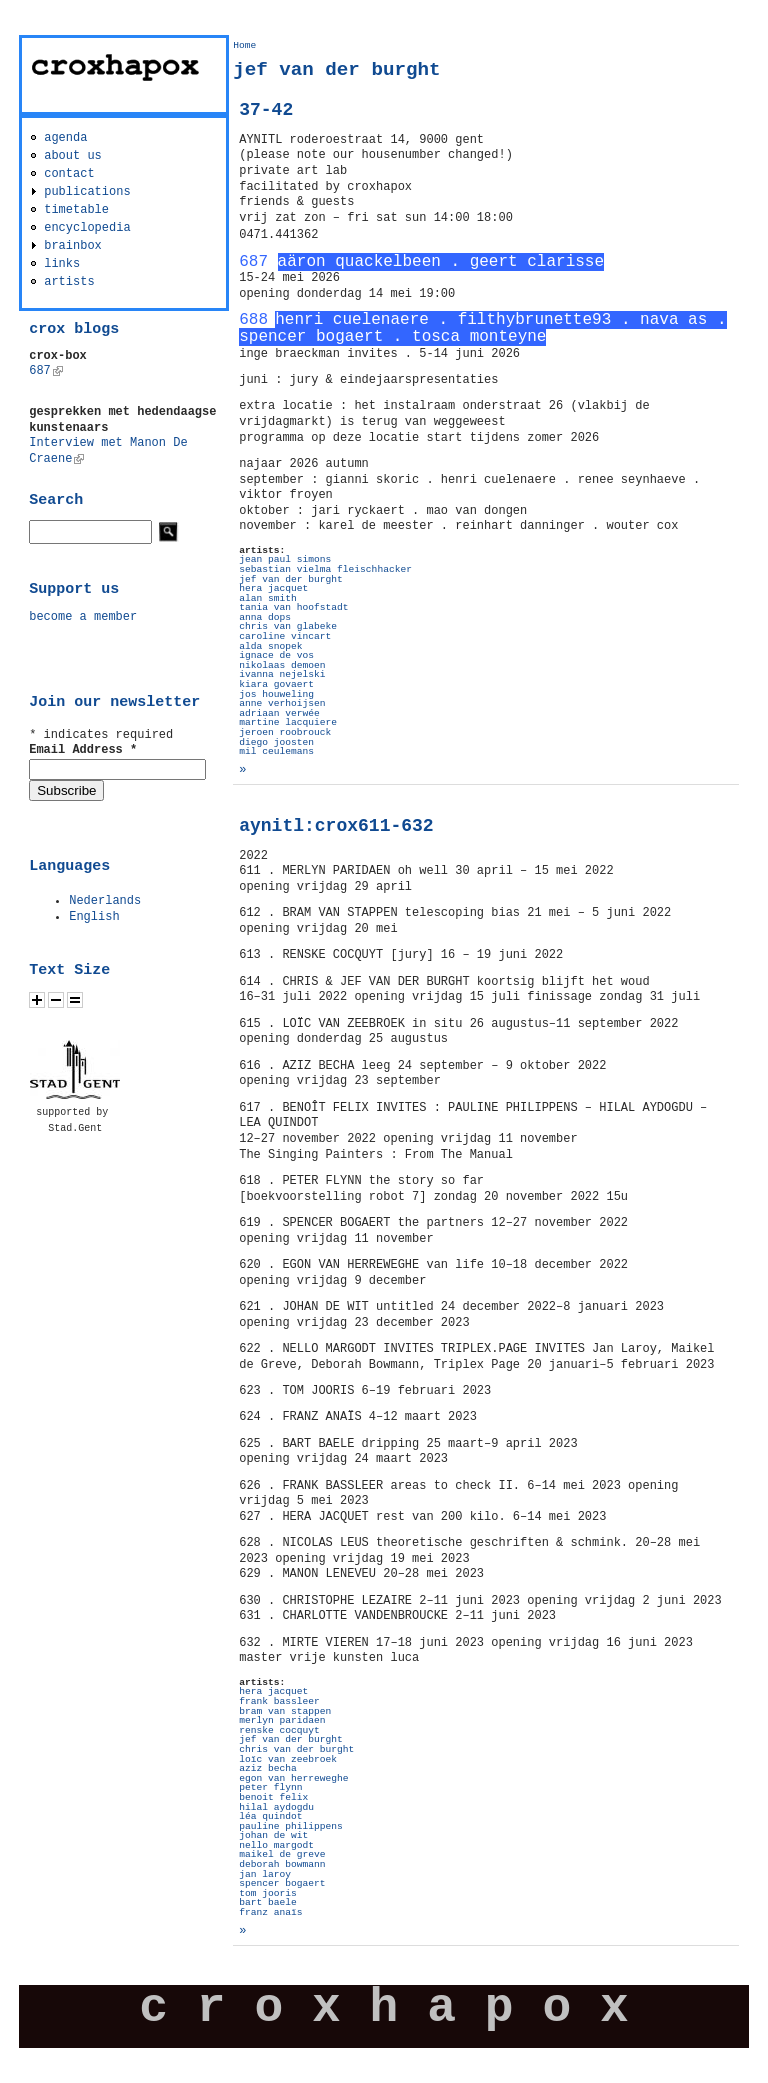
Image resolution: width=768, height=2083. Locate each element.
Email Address (83, 750)
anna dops (265, 617)
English (94, 917)
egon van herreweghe (293, 1778)
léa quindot (270, 1816)
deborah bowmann (282, 1864)
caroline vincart (285, 636)
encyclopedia (87, 228)
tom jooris (268, 1893)
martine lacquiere (288, 722)
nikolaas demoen (282, 665)
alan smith (268, 598)
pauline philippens (291, 1826)
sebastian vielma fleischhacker (325, 569)
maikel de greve (282, 1854)
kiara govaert (276, 684)
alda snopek (270, 646)
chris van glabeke (288, 626)
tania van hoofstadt (293, 607)
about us (73, 156)
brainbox (73, 246)
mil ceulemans (276, 751)
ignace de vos (276, 655)
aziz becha (268, 1768)
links (62, 264)
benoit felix (273, 1797)
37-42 (266, 110)
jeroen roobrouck (285, 732)
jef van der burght (291, 579)
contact (69, 174)
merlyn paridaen (282, 1720)
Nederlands (105, 901)
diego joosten (276, 742)
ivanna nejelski (282, 674)
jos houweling (276, 694)
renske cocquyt (279, 1730)
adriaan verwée (279, 713)
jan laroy (265, 1874)
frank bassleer (279, 1701)
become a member (83, 617)
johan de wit (273, 1835)
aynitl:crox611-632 (336, 826)
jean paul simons (285, 559)
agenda (65, 138)
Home (244, 45)
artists (69, 282)
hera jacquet (273, 588)
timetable (76, 210)
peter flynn (270, 1787)
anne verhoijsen (282, 703)
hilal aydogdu (276, 1807)
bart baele (268, 1902)
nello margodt (276, 1845)
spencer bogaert (282, 1883)
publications (87, 192)
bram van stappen (285, 1711)
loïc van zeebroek (288, 1759)
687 (46, 371)
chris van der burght (296, 1749)
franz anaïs (270, 1912)
